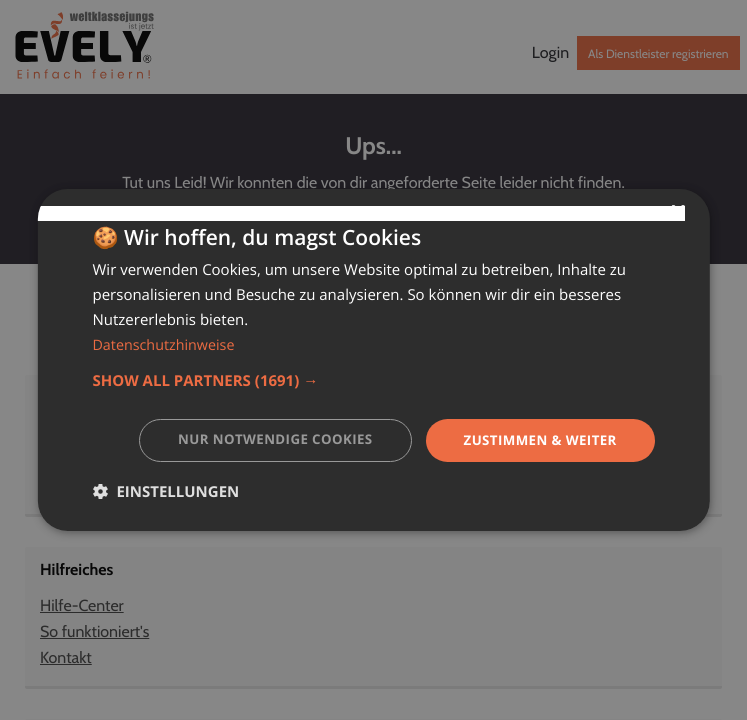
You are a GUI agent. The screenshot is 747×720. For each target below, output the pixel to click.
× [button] (677, 211)
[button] (373, 380)
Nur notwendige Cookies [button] (262, 439)
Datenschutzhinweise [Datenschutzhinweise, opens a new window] (166, 344)
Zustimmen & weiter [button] (536, 439)
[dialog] (373, 360)
